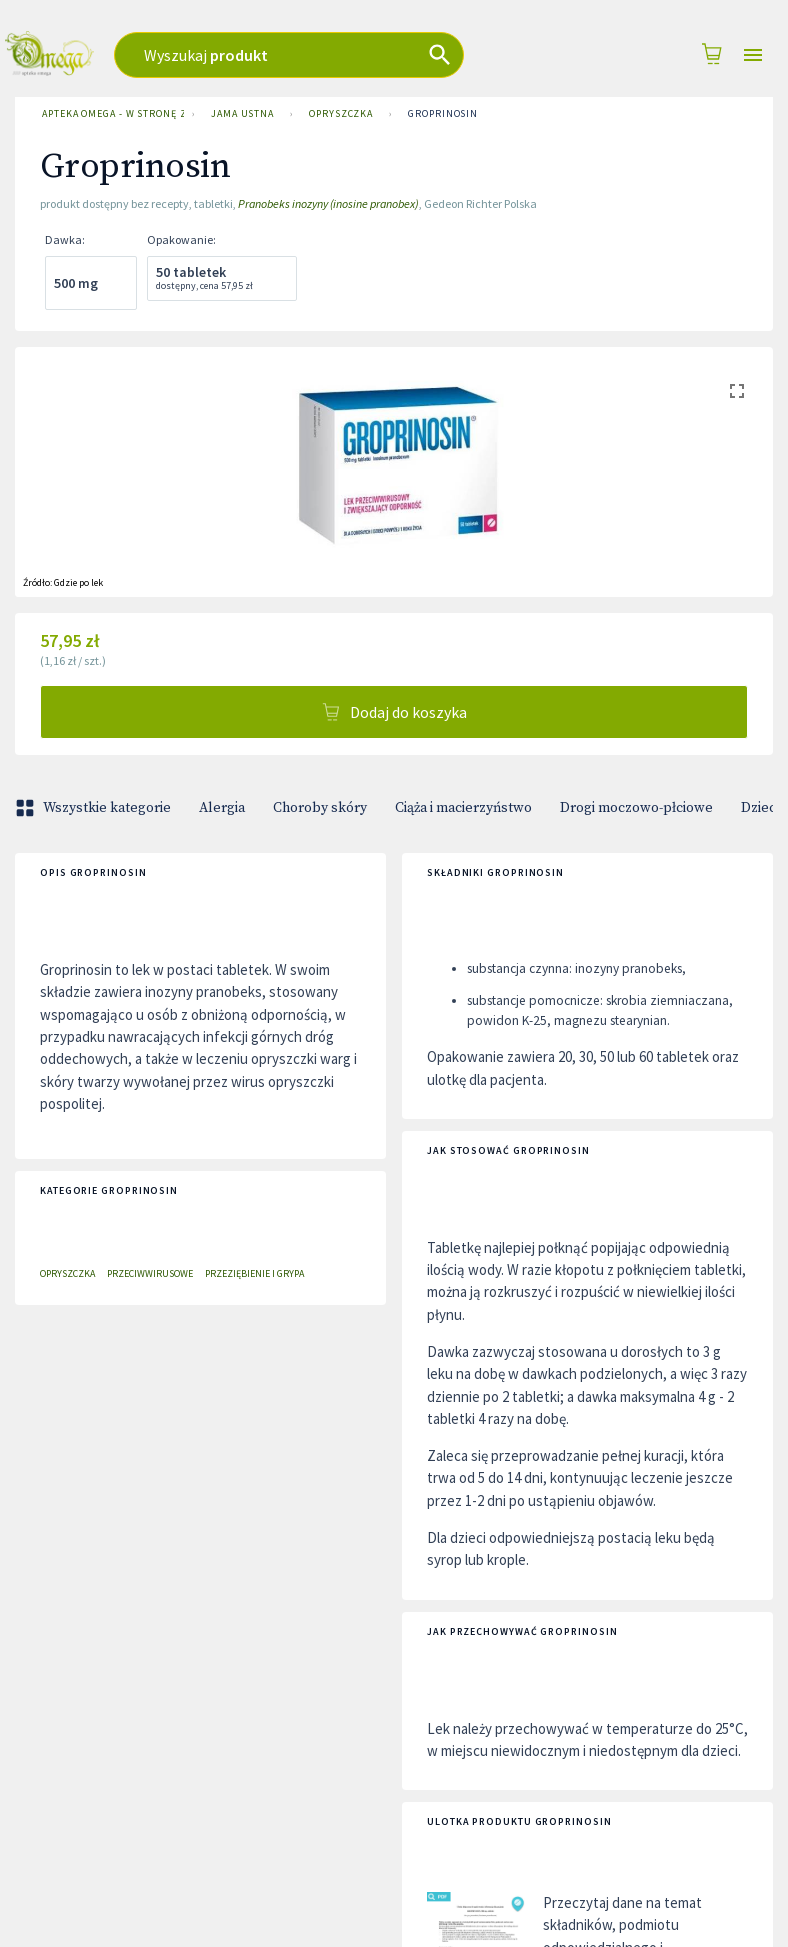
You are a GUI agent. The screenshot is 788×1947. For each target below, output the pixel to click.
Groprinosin (443, 114)
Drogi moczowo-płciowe (636, 808)
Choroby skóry (320, 808)
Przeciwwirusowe (150, 1273)
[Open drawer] (753, 55)
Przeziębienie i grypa (254, 1273)
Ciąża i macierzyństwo (463, 808)
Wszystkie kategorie (95, 808)
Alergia (222, 808)
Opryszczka (341, 114)
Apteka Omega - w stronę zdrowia (109, 114)
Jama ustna (242, 114)
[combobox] (322, 55)
